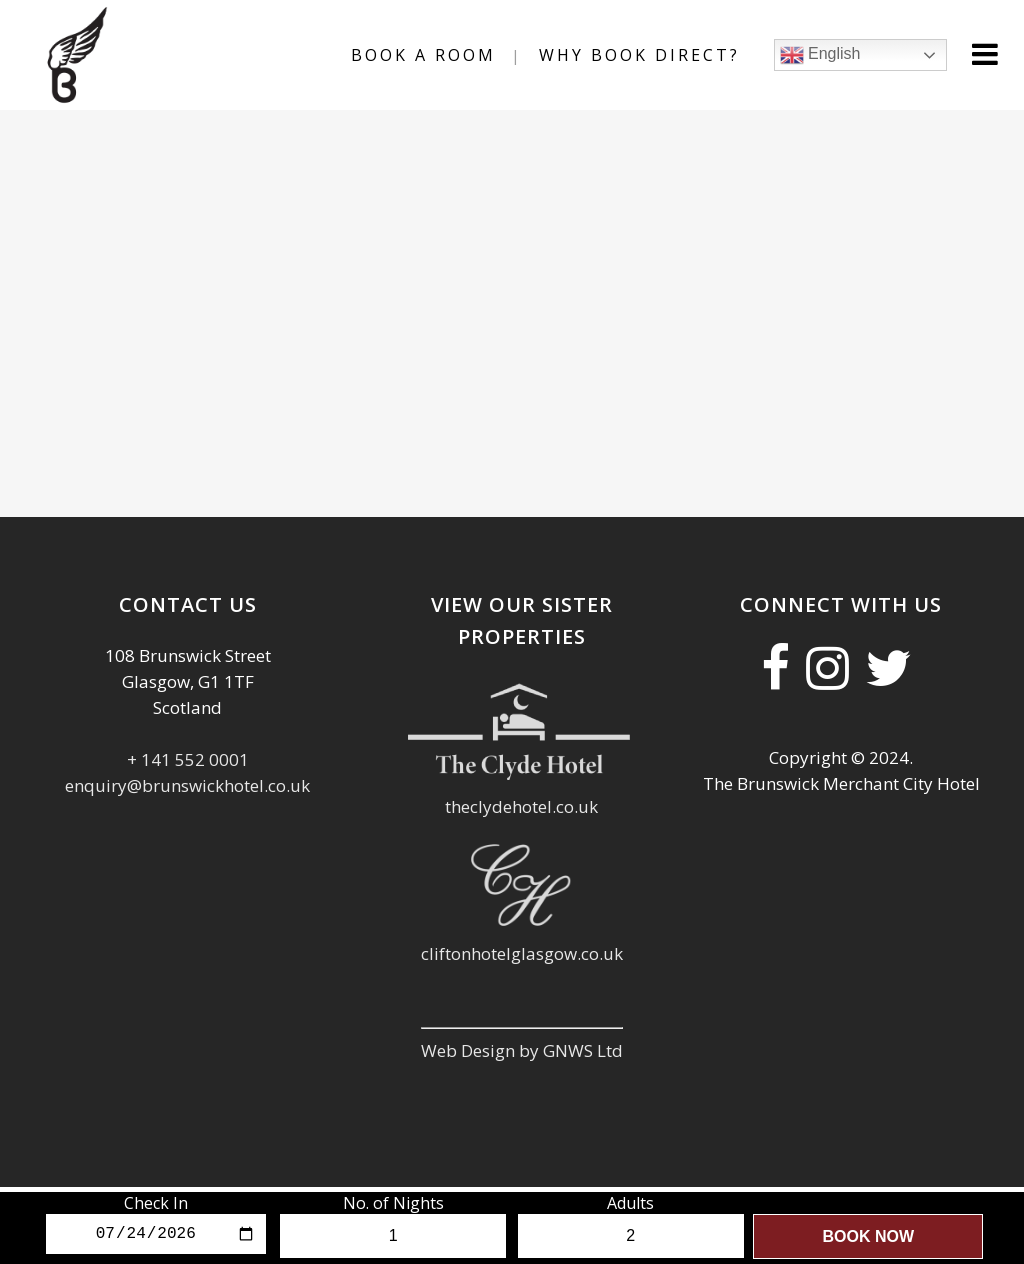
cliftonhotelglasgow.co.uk (522, 953)
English (801, 55)
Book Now (868, 1236)
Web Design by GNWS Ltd (522, 1050)
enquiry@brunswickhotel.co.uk (187, 785)
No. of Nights (393, 1203)
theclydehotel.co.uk (521, 806)
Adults (630, 1203)
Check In (156, 1203)
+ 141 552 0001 (188, 759)
